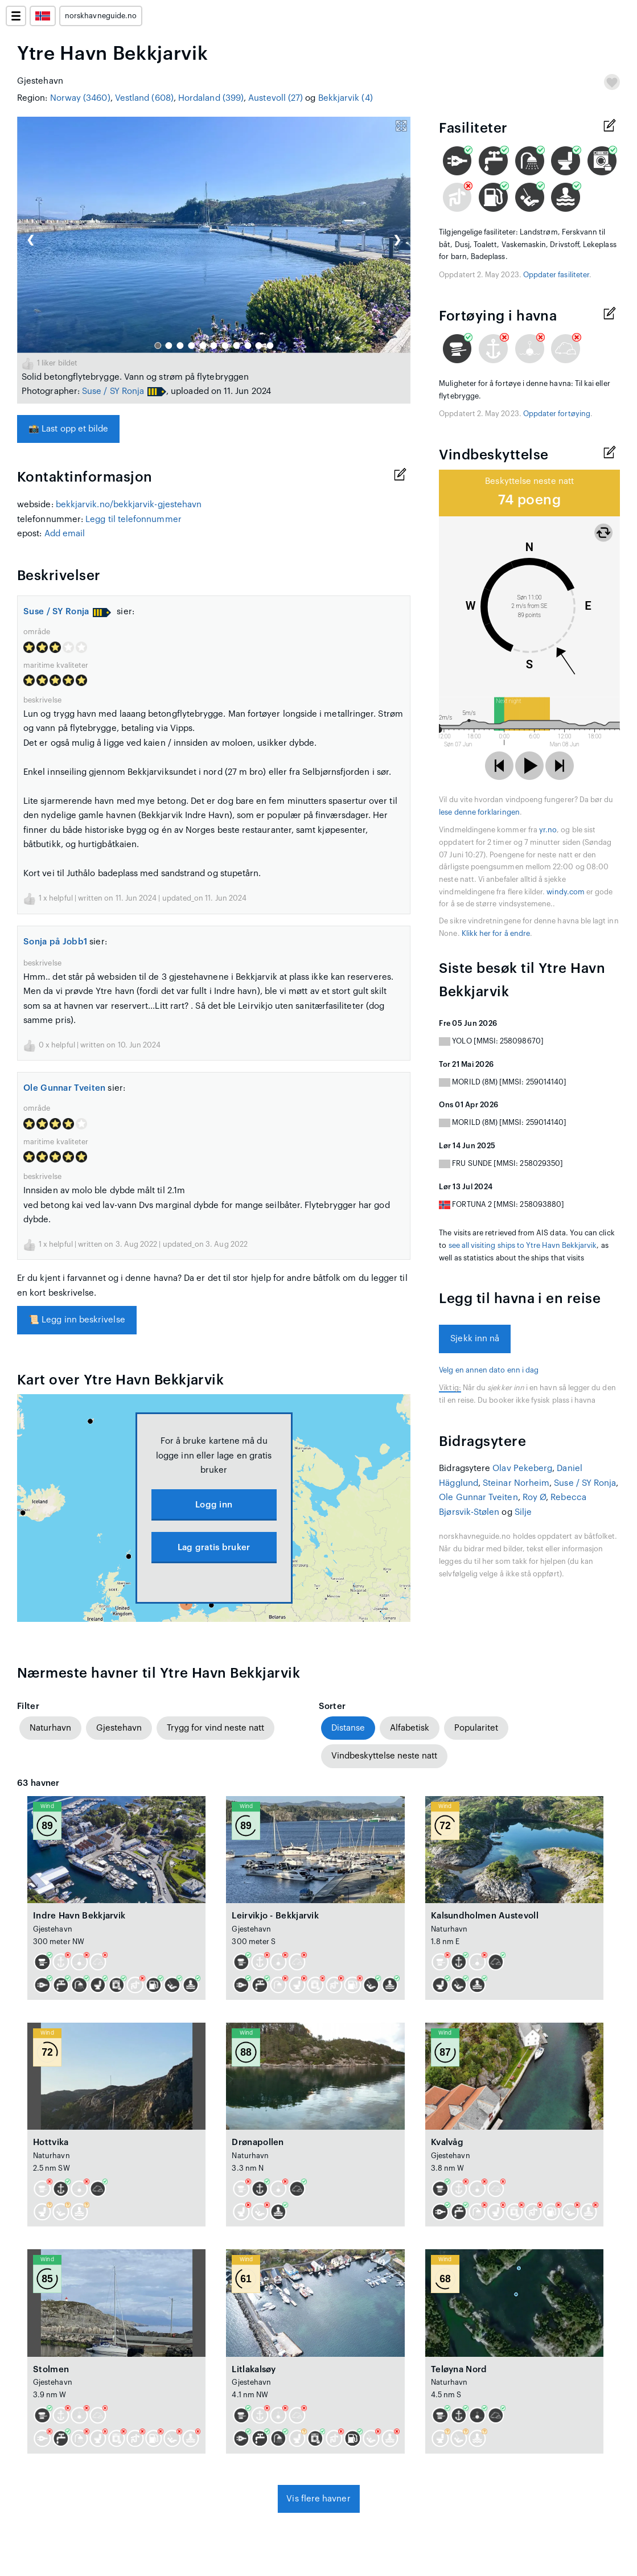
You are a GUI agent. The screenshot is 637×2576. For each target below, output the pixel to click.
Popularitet (476, 1728)
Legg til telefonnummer (133, 519)
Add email (64, 533)
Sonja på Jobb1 (55, 942)
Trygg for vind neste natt (215, 1728)
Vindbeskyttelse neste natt (384, 1756)
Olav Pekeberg (522, 1468)
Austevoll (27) (275, 98)
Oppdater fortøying (556, 413)
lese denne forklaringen (479, 812)
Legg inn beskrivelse (76, 1320)
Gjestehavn (119, 1728)
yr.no (548, 830)
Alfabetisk (409, 1728)
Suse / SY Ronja (113, 391)
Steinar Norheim (516, 1483)
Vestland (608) (144, 98)
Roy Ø (534, 1497)
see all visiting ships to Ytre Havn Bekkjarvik (523, 1245)
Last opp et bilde (68, 429)
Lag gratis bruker (214, 1547)
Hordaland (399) (211, 98)
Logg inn (213, 1505)
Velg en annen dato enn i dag (489, 1370)
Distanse (348, 1728)
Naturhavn (50, 1728)
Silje (523, 1512)
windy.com (565, 892)
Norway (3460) (80, 98)
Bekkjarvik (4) (345, 98)
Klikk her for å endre (496, 933)
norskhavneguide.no (101, 16)
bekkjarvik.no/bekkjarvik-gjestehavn (129, 504)
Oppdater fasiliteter (556, 275)
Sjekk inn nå (474, 1338)
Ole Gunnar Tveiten (64, 1088)
